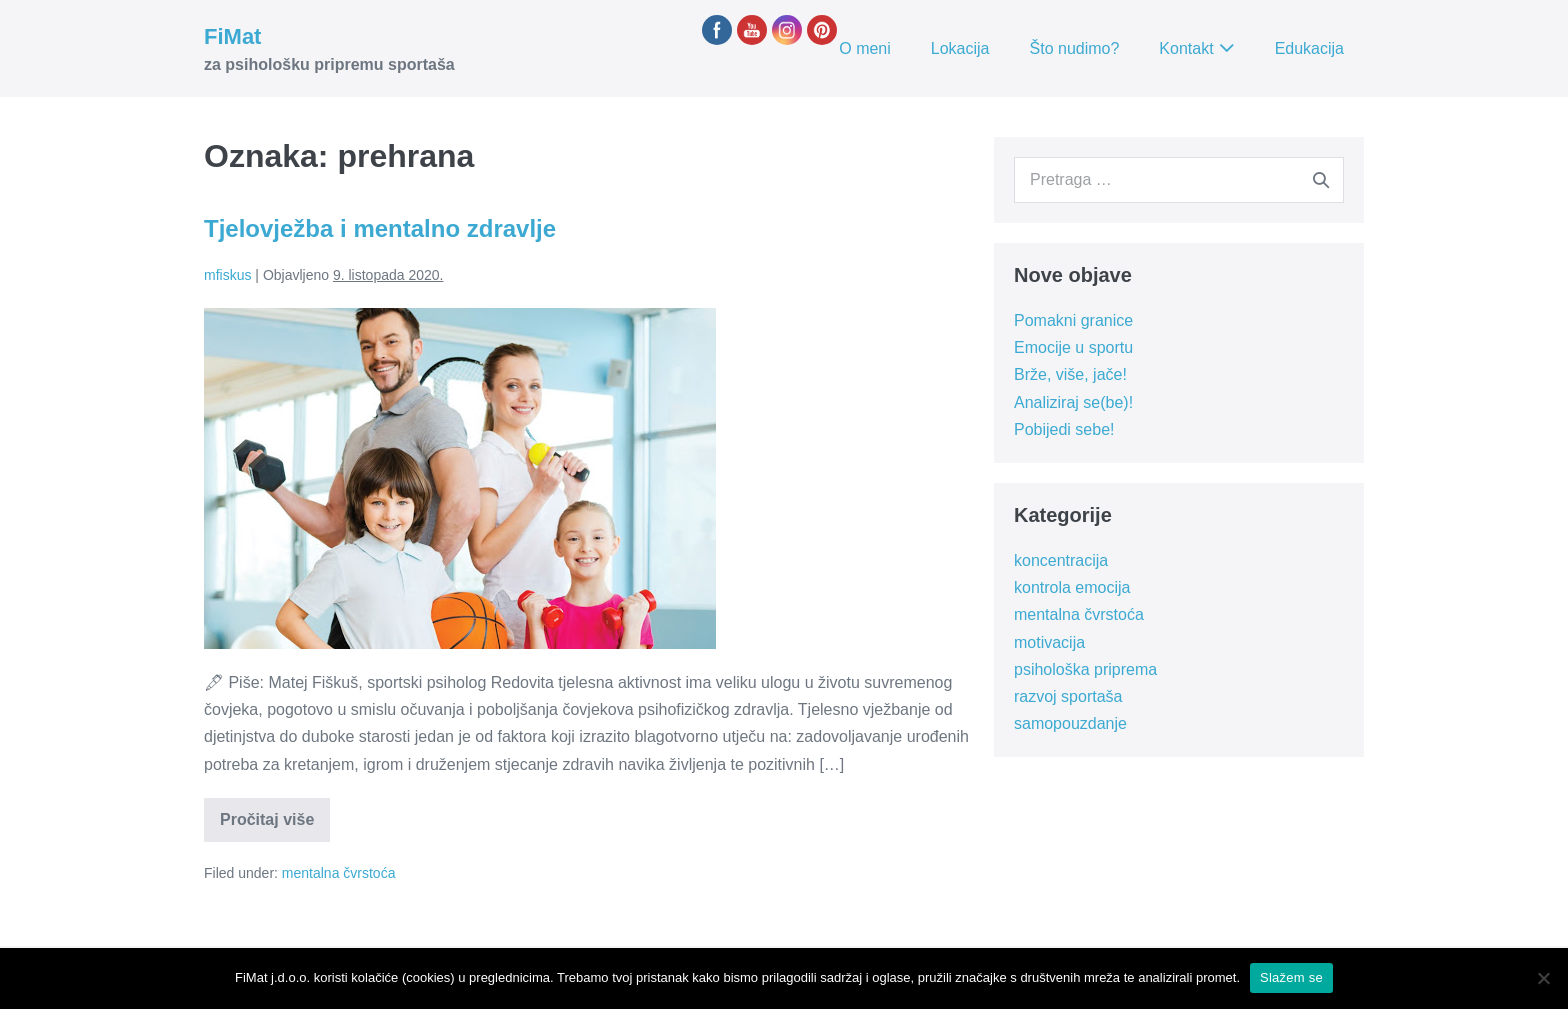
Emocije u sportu (1073, 347)
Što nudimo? (1075, 48)
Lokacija (960, 48)
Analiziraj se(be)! (1073, 402)
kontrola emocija (1072, 587)
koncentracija (1061, 560)
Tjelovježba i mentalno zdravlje (380, 228)
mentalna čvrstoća (339, 873)
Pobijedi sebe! (1064, 429)
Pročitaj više (275, 826)
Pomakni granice (1073, 320)
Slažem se (1291, 977)
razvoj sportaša (1068, 696)
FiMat (232, 36)
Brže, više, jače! (1070, 374)
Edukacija (1309, 48)
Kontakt (1186, 48)
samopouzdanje (1070, 723)
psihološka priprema (1085, 669)
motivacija (1049, 642)
